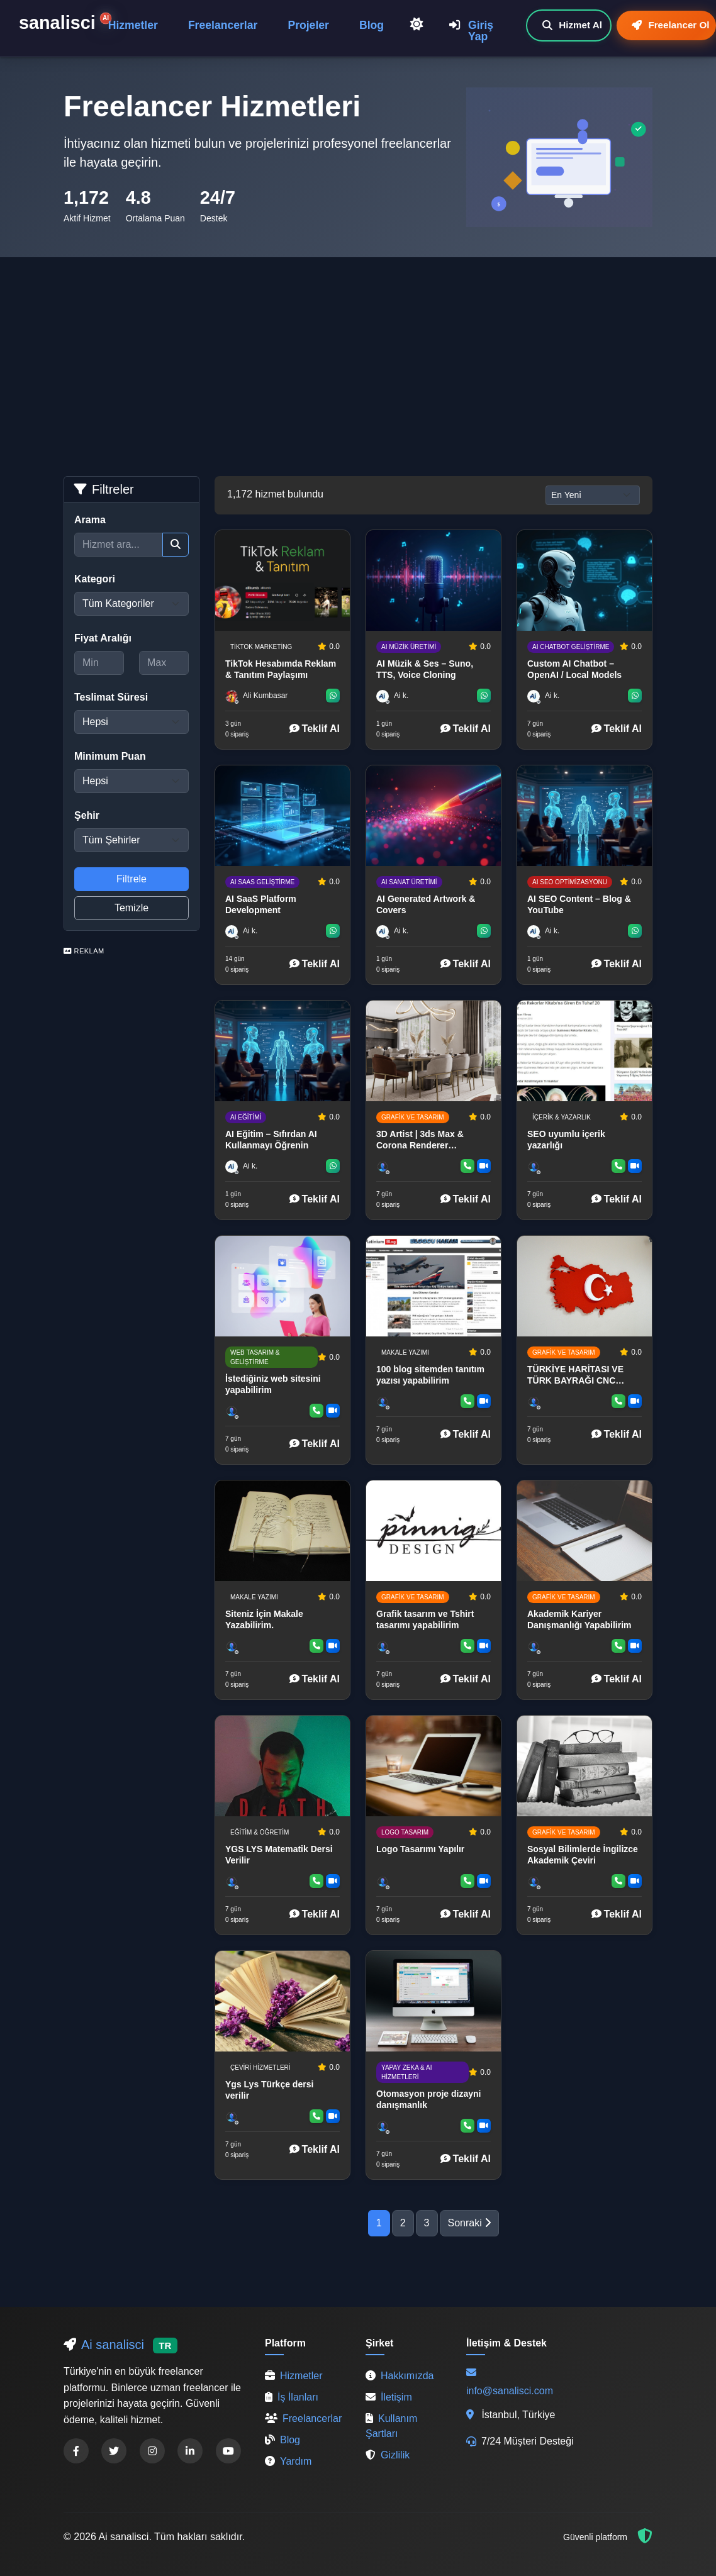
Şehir (86, 815)
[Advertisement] (358, 352)
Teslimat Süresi (111, 697)
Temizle (131, 907)
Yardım (288, 2461)
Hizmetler (133, 25)
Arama (90, 519)
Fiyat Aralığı (102, 638)
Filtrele (131, 879)
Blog (371, 25)
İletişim (389, 2397)
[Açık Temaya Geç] (416, 25)
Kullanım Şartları (391, 2426)
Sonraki (469, 2223)
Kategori (94, 579)
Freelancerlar (223, 25)
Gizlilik (388, 2455)
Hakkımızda (400, 2375)
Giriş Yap (471, 31)
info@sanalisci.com (509, 2390)
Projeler (308, 25)
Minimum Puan (110, 756)
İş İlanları (291, 2397)
